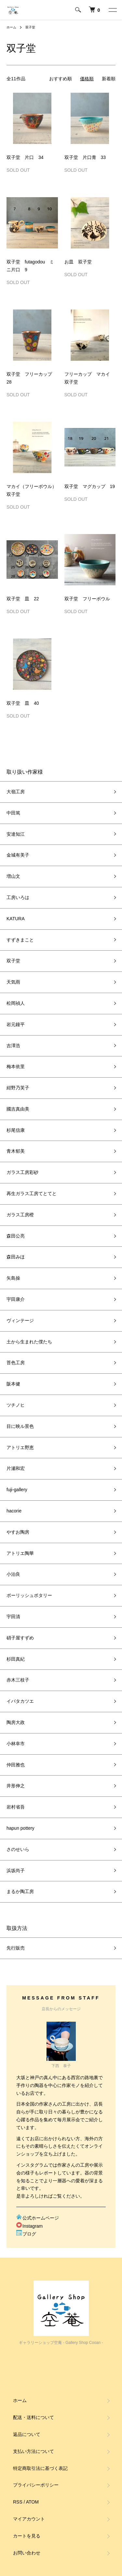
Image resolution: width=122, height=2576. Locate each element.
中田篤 (13, 812)
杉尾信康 (16, 1130)
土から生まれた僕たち (29, 1341)
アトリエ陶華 (20, 1553)
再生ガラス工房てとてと (32, 1193)
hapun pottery (20, 1828)
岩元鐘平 (16, 1024)
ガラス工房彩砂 (22, 1172)
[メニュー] (112, 10)
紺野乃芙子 (18, 1087)
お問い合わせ (26, 2552)
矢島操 (13, 1278)
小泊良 (13, 1574)
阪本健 (13, 1383)
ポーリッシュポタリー (29, 1595)
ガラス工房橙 (20, 1214)
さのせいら (18, 1849)
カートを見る (26, 2535)
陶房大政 (16, 1722)
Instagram (29, 2226)
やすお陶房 (18, 1532)
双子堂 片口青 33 (85, 157)
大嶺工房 (16, 791)
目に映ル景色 (20, 1426)
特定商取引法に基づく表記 (40, 2468)
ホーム (11, 27)
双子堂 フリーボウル (87, 598)
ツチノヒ (16, 1405)
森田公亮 (16, 1236)
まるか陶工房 (20, 1891)
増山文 (13, 876)
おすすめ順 (60, 78)
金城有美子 (18, 855)
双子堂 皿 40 (23, 703)
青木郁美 (16, 1151)
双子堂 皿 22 (23, 598)
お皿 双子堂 (78, 261)
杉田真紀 (16, 1659)
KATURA (16, 918)
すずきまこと (20, 939)
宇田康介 (16, 1299)
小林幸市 (16, 1743)
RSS (17, 2502)
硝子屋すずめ (20, 1637)
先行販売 (16, 1948)
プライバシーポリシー (36, 2485)
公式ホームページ (37, 2217)
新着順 (108, 78)
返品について (26, 2434)
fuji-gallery (17, 1489)
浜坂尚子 (16, 1870)
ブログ (26, 2233)
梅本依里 (16, 1066)
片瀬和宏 (16, 1468)
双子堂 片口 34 (25, 157)
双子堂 (30, 27)
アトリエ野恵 (20, 1447)
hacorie (14, 1510)
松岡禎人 (16, 1003)
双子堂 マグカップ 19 (89, 486)
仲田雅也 (16, 1764)
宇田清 (13, 1616)
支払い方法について (33, 2451)
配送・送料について (33, 2417)
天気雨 (13, 982)
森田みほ (16, 1256)
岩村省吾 (16, 1807)
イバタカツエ (20, 1701)
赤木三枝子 (18, 1680)
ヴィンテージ (20, 1320)
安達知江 (16, 834)
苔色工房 (16, 1362)
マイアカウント (29, 2518)
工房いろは (18, 897)
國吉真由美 (18, 1109)
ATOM (32, 2502)
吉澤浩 (13, 1045)
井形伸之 (16, 1785)
